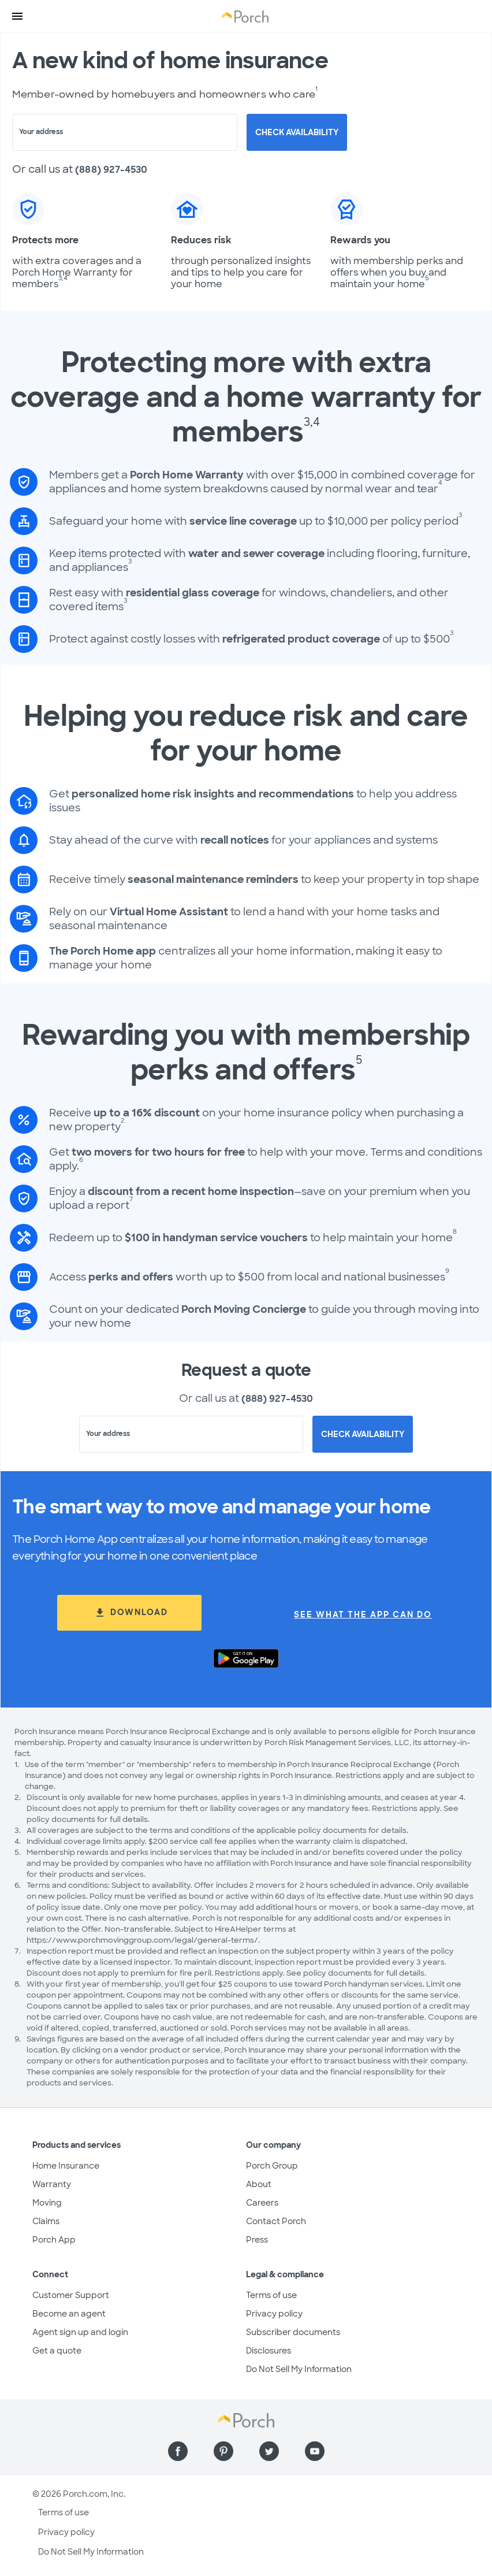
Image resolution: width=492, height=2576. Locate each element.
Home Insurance (65, 2166)
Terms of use (271, 2295)
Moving (47, 2203)
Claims (45, 2221)
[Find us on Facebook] (178, 2451)
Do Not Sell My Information (299, 2369)
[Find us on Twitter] (269, 2451)
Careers (262, 2203)
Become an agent (69, 2313)
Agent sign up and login (80, 2332)
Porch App (54, 2239)
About (258, 2184)
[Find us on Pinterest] (223, 2451)
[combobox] (124, 132)
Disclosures (268, 2350)
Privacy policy (274, 2313)
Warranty (51, 2184)
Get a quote (56, 2350)
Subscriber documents (293, 2332)
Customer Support (70, 2295)
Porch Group (272, 2166)
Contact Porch (276, 2221)
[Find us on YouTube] (315, 2451)
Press (257, 2239)
